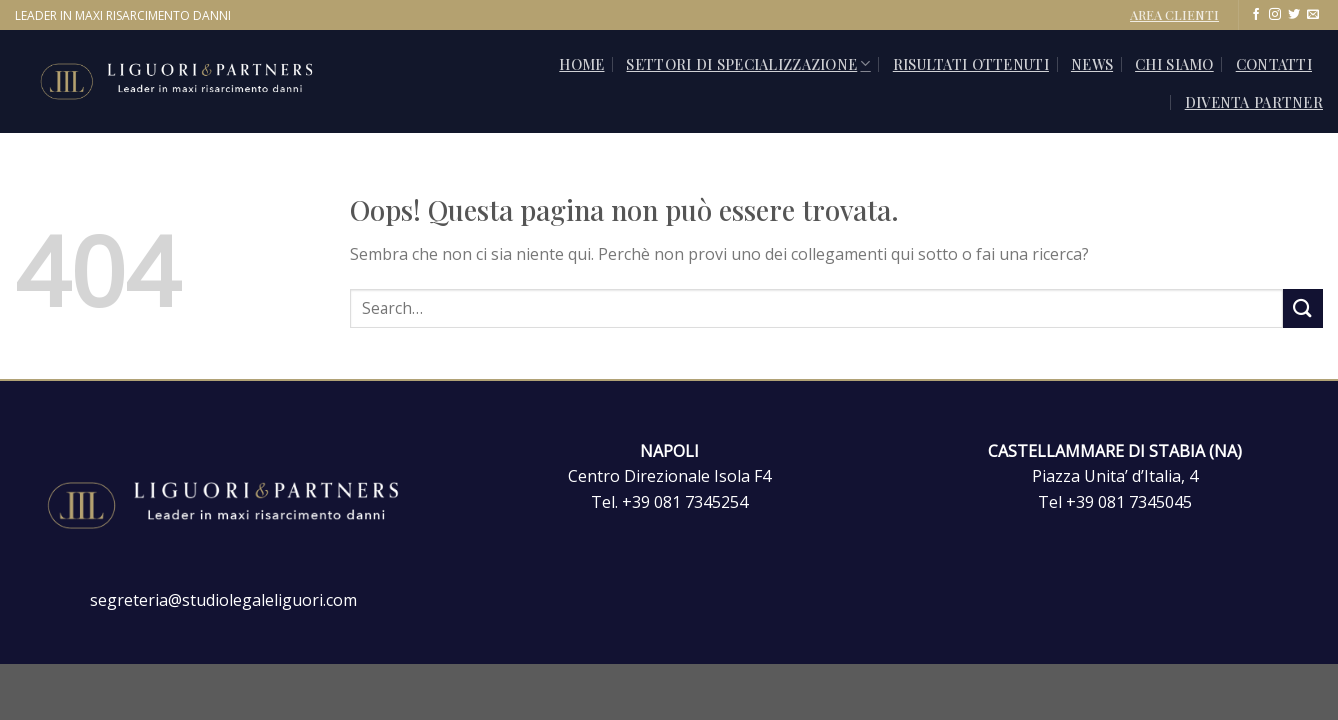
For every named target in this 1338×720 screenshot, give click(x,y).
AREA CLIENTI (1174, 14)
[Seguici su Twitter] (1294, 15)
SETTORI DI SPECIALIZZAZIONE (748, 64)
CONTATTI (1274, 64)
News (1092, 64)
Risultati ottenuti (971, 64)
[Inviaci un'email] (1313, 15)
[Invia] (1303, 308)
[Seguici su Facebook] (1256, 15)
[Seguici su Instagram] (1275, 15)
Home (581, 64)
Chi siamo (1174, 64)
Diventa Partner (1254, 102)
